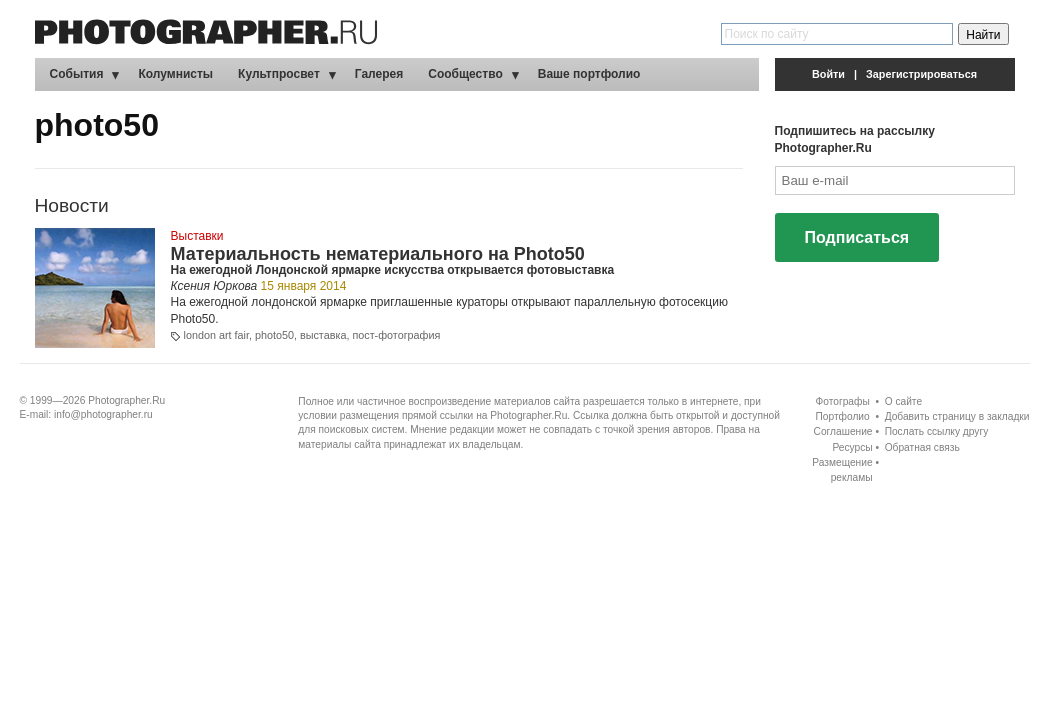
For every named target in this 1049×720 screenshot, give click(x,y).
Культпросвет (279, 74)
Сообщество (465, 74)
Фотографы (843, 401)
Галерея (379, 74)
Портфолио (842, 416)
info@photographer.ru (103, 414)
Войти (828, 74)
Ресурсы (852, 447)
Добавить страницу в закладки (957, 416)
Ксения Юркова (214, 286)
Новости (72, 205)
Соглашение (843, 431)
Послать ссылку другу (937, 431)
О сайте (903, 401)
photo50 (274, 335)
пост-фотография (396, 335)
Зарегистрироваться (921, 74)
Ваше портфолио (589, 74)
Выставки (197, 236)
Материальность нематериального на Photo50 (378, 254)
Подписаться (857, 237)
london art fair (216, 335)
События (77, 74)
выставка (323, 335)
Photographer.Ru (126, 400)
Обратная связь (922, 447)
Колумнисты (175, 74)
